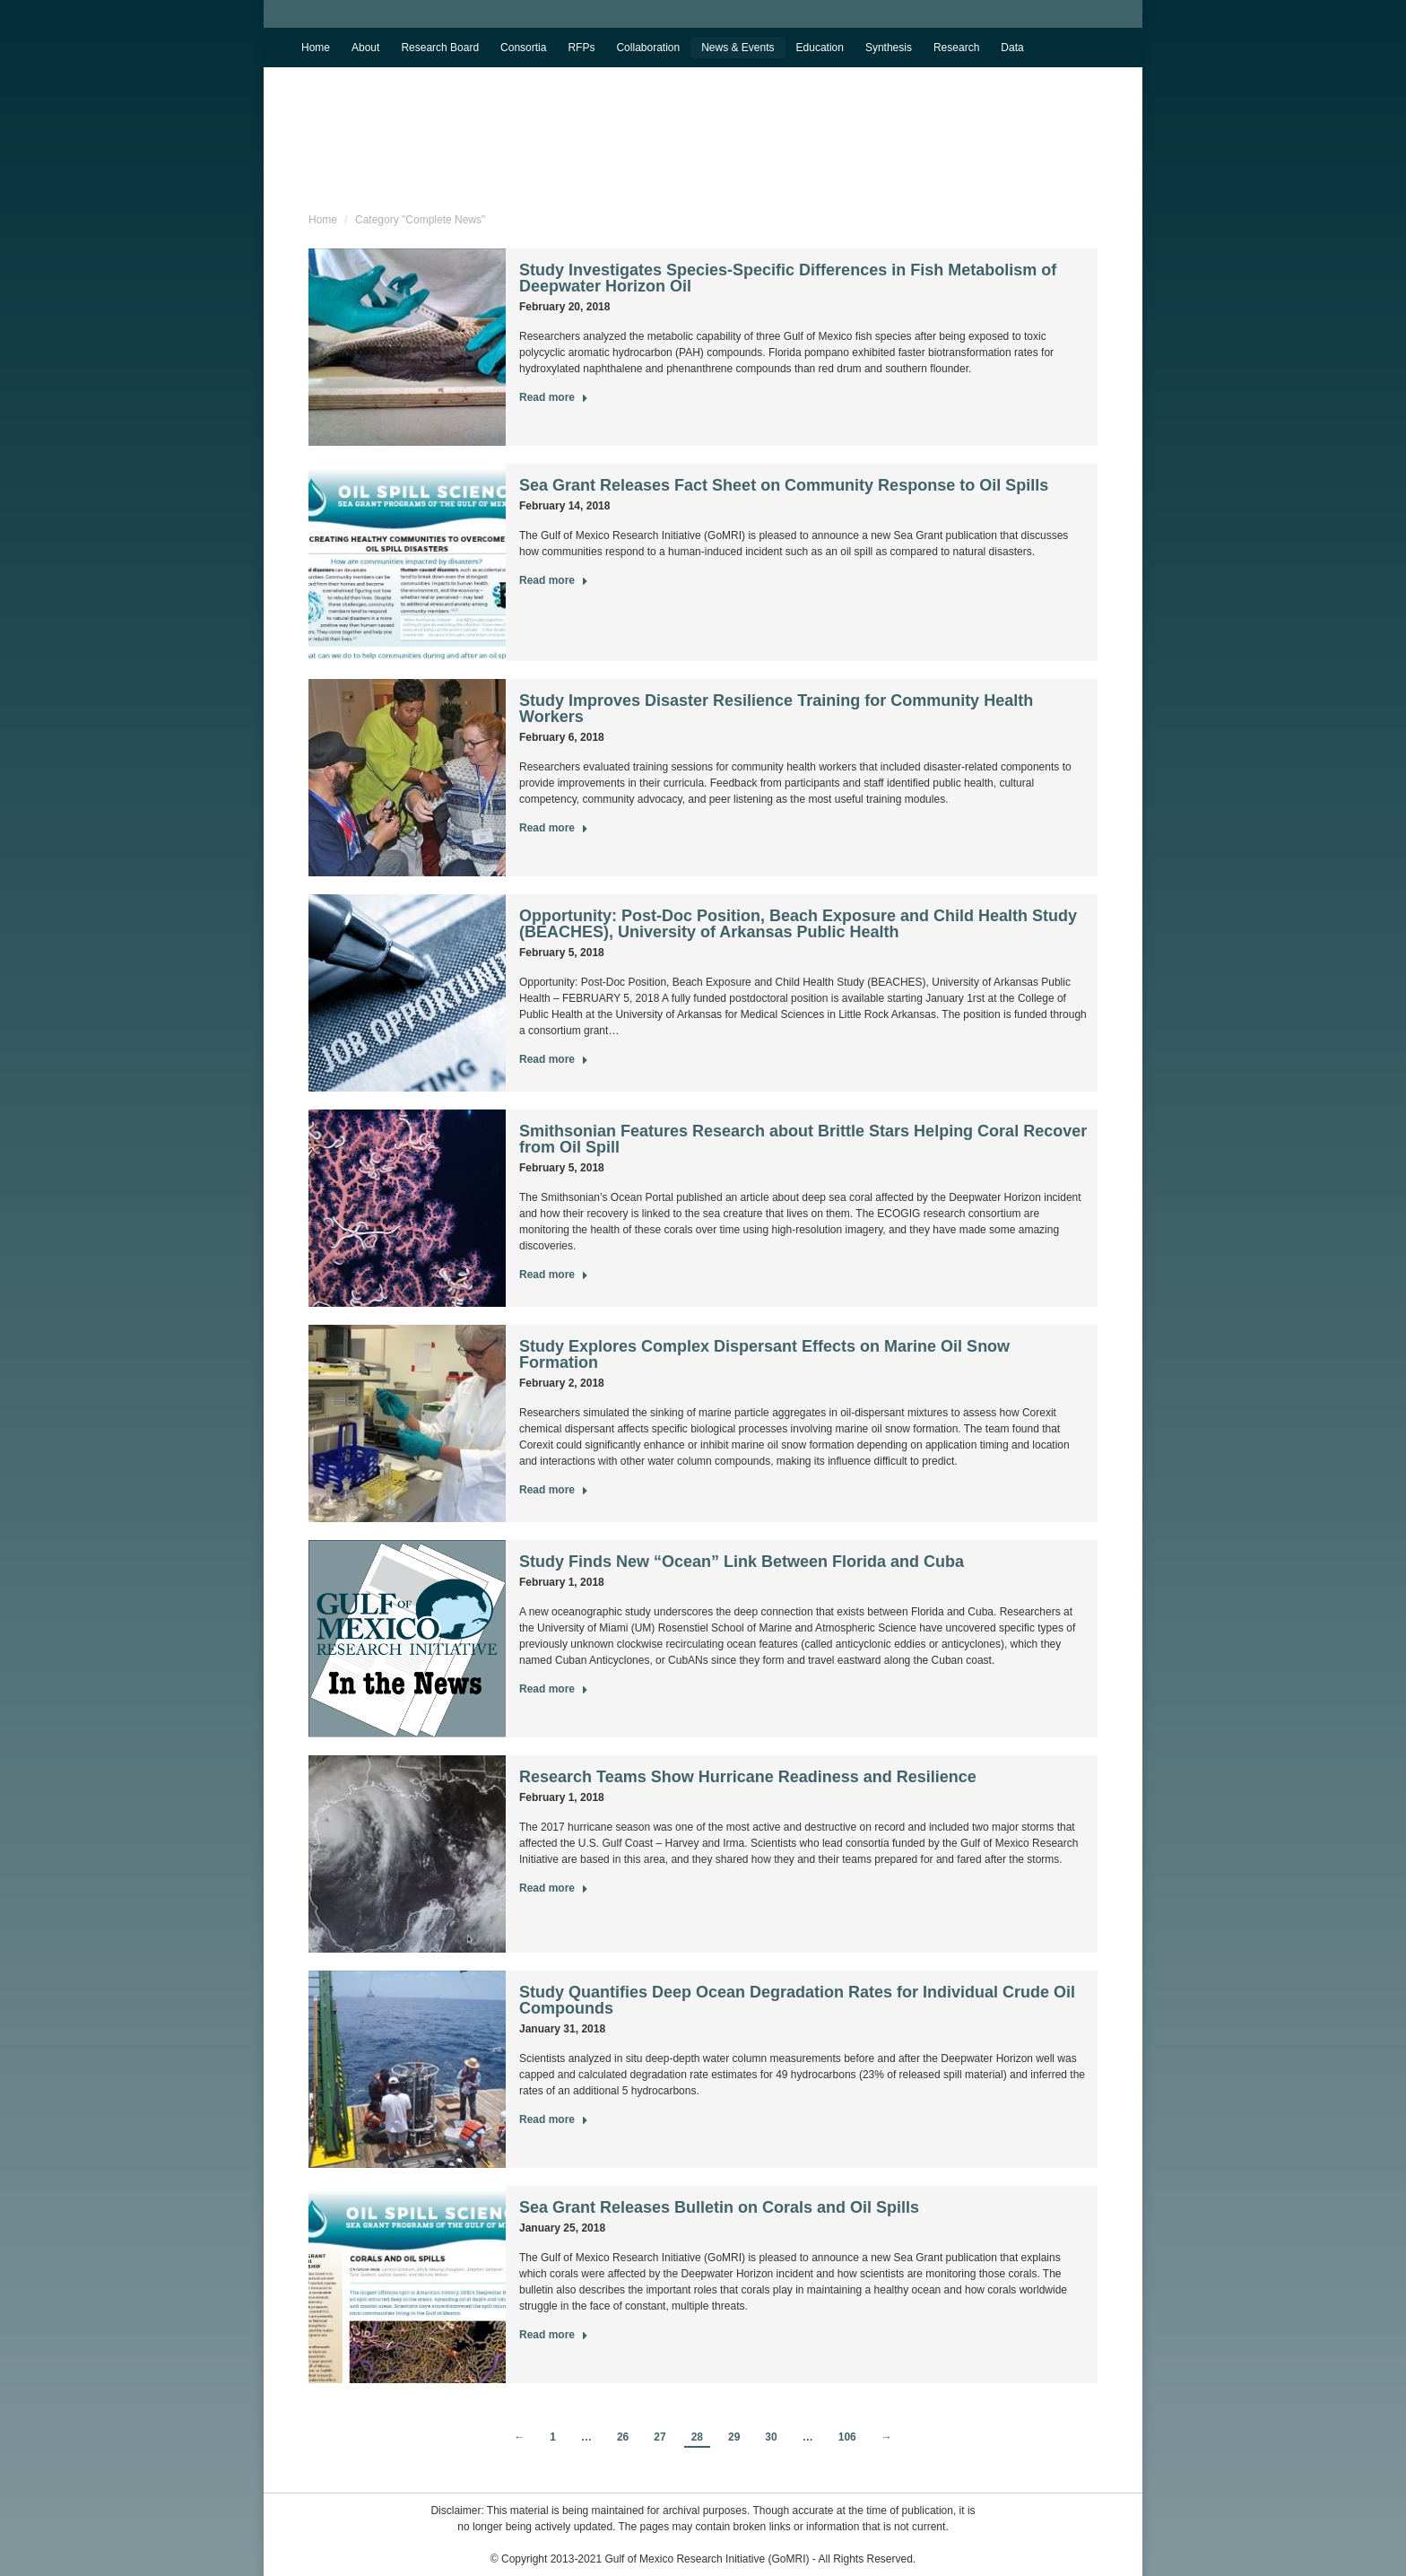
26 (623, 2437)
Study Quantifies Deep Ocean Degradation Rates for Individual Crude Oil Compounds (797, 2000)
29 (734, 2437)
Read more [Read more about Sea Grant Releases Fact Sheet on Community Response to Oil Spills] (553, 580)
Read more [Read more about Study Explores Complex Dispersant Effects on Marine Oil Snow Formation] (553, 1490)
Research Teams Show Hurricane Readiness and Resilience (747, 1777)
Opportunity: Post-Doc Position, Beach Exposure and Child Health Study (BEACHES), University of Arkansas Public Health (798, 924)
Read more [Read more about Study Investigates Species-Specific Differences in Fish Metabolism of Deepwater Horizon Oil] (553, 397)
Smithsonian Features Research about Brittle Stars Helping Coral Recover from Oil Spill (803, 1139)
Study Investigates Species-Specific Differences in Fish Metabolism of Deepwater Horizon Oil (787, 278)
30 (771, 2437)
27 (659, 2437)
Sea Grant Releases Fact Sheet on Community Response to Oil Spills (783, 485)
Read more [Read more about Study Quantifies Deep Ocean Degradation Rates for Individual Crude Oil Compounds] (553, 2119)
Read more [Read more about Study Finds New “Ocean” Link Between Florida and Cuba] (553, 1689)
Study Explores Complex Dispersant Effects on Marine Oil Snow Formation (764, 1354)
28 (697, 2437)
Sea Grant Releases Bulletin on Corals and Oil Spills (719, 2207)
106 (847, 2437)
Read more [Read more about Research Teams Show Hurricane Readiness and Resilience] (553, 1888)
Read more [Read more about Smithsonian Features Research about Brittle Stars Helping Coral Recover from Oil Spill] (553, 1274)
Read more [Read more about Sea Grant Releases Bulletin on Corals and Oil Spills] (553, 2334)
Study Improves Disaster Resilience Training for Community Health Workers (776, 709)
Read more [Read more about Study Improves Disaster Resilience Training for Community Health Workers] (553, 828)
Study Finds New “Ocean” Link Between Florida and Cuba (741, 1562)
